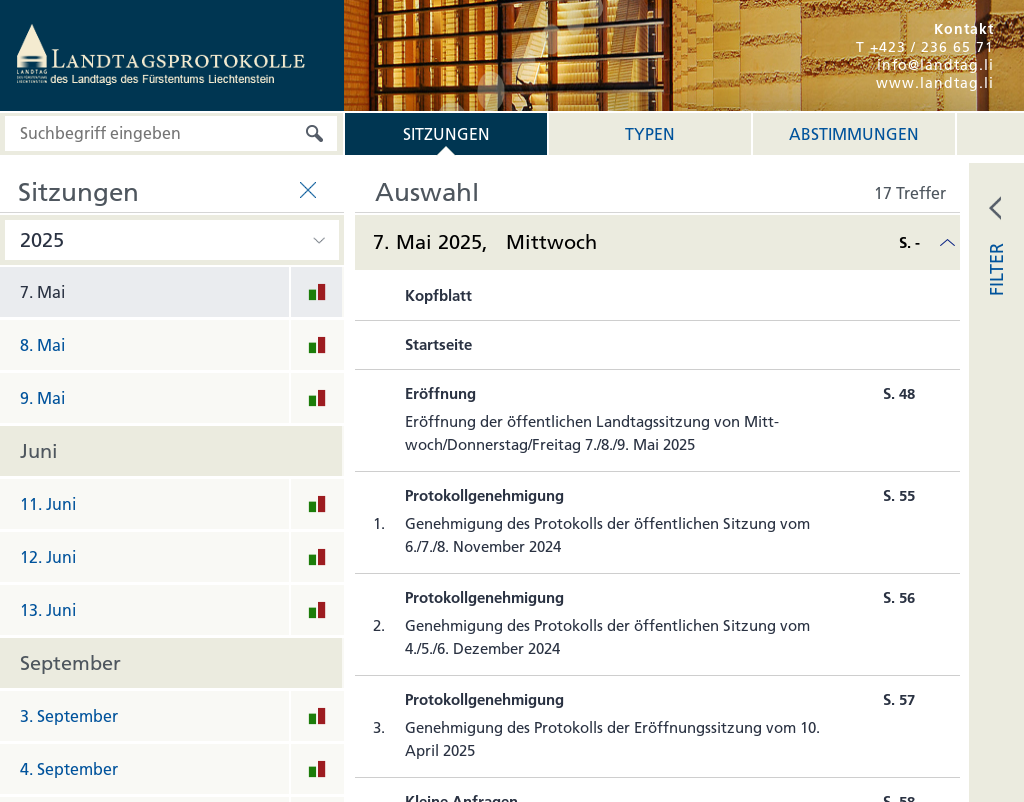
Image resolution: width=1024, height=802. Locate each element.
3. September (69, 716)
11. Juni (48, 504)
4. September (69, 769)
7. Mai (42, 292)
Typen (650, 134)
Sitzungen (446, 134)
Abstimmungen (854, 134)
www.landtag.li (935, 83)
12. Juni (48, 557)
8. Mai (42, 345)
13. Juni (48, 610)
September (70, 663)
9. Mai (42, 398)
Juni (39, 451)
